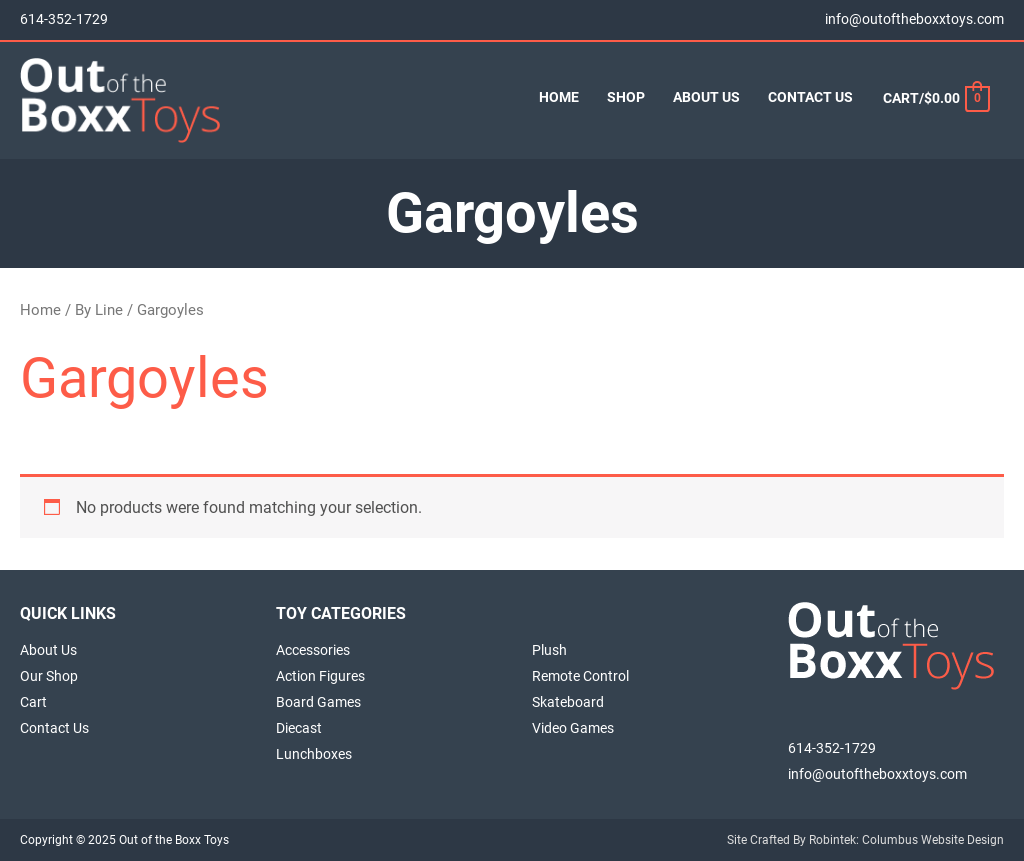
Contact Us (54, 728)
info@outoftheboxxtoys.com (914, 19)
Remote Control (580, 676)
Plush (549, 650)
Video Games (573, 728)
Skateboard (568, 702)
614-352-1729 (64, 19)
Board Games (318, 702)
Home (40, 310)
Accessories (313, 650)
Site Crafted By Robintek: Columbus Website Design (865, 840)
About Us (48, 650)
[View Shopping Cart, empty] (935, 98)
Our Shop (49, 676)
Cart (33, 702)
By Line (99, 310)
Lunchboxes (314, 754)
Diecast (299, 728)
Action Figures (320, 676)
